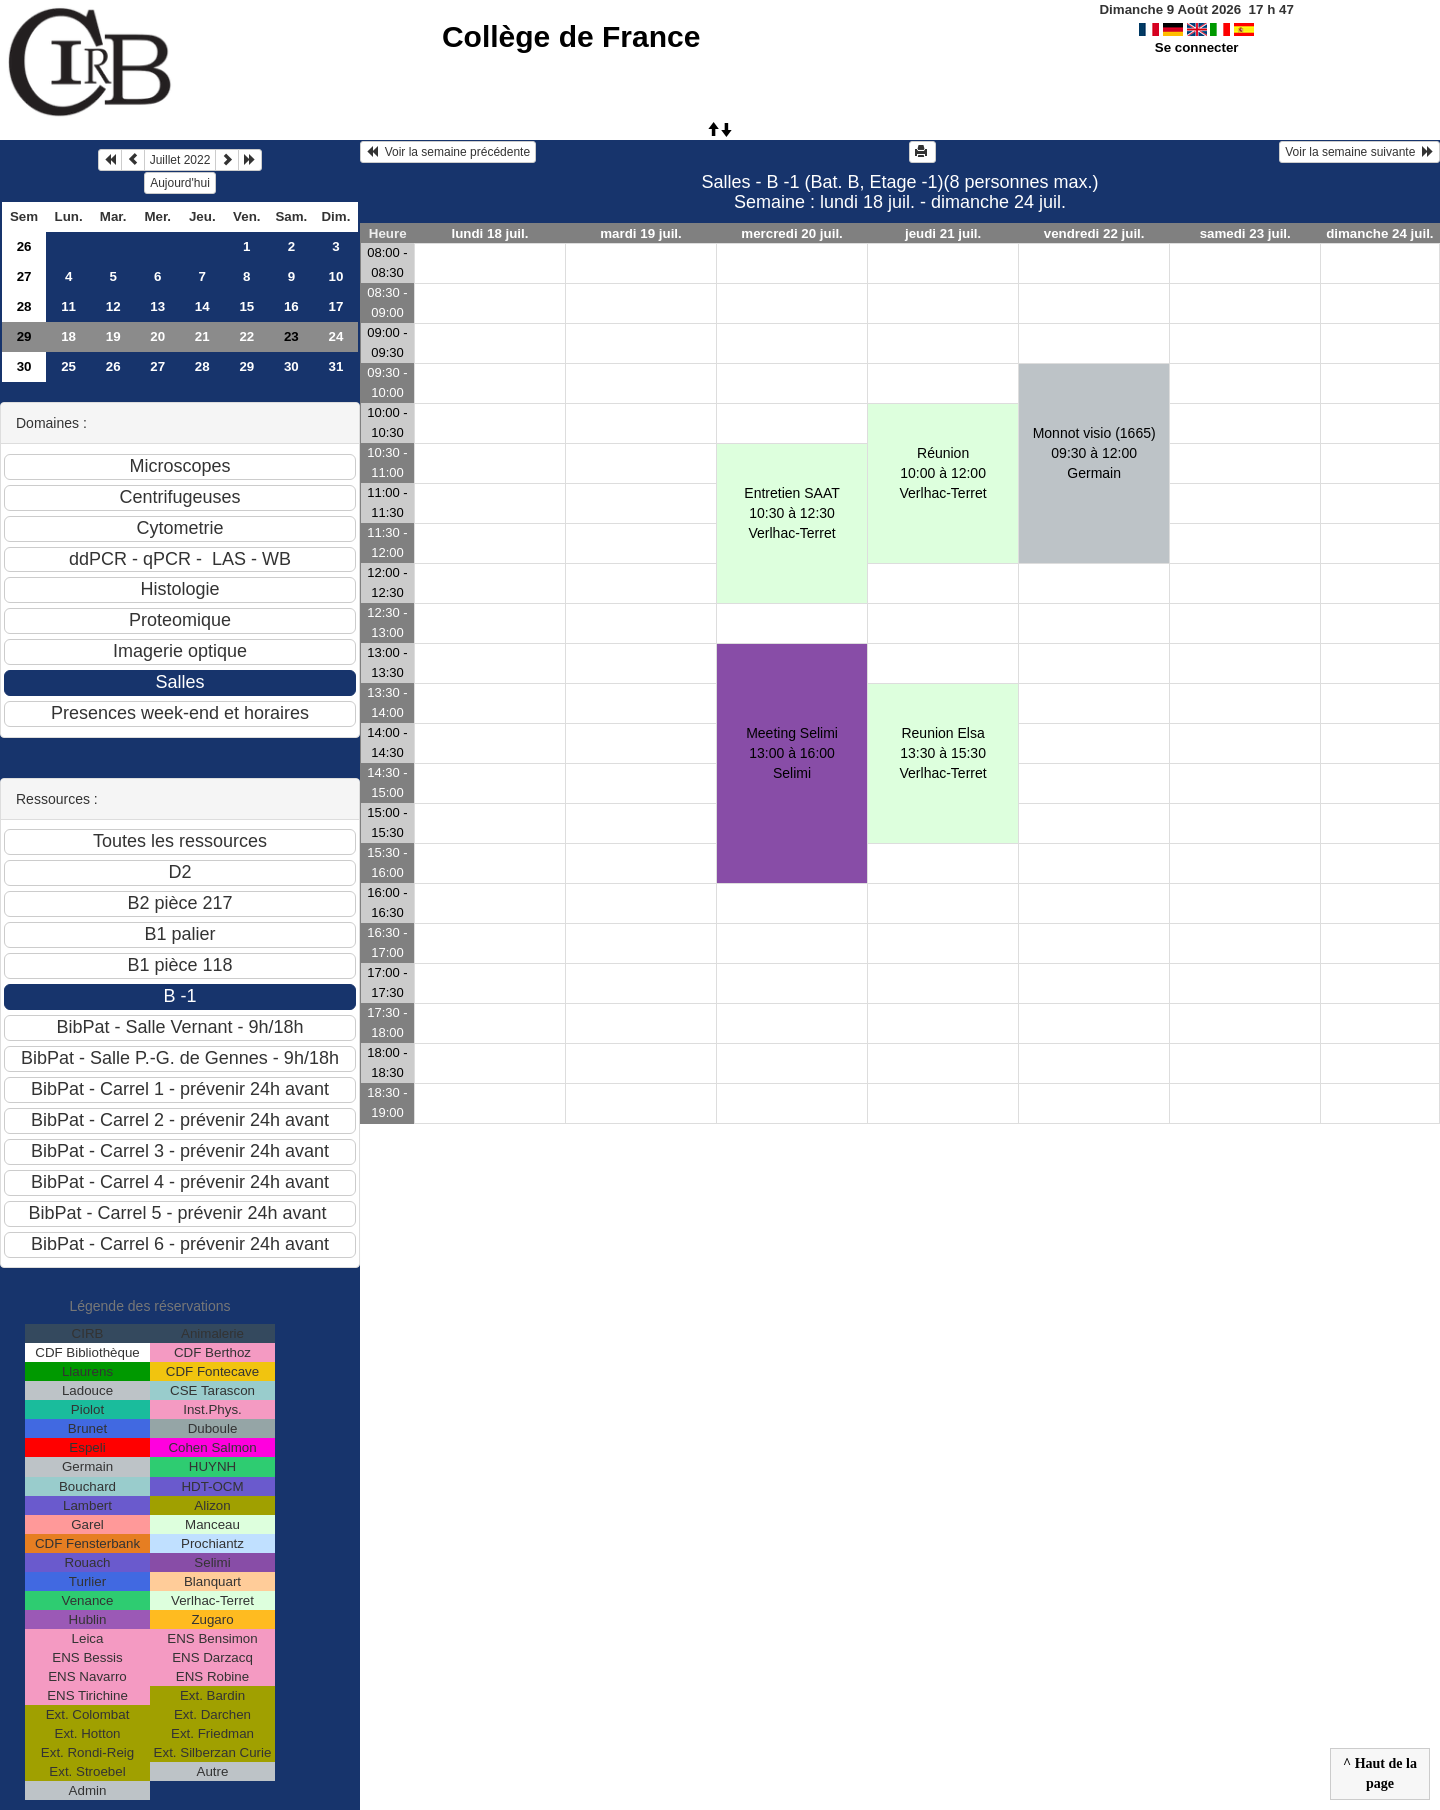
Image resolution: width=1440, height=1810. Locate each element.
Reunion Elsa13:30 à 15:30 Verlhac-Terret (943, 753)
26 (24, 246)
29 (24, 336)
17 (335, 306)
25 (68, 366)
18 (68, 336)
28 (24, 306)
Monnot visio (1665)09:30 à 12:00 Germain (1094, 453)
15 (246, 306)
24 (335, 336)
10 (335, 276)
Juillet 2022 (180, 160)
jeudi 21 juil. (943, 233)
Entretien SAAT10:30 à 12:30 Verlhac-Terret (791, 513)
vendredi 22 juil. (1094, 233)
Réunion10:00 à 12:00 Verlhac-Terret (943, 473)
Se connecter (1197, 47)
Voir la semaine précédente (448, 152)
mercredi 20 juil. (792, 233)
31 (335, 366)
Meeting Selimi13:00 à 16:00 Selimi (792, 753)
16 (291, 306)
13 (157, 306)
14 (202, 306)
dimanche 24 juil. (1379, 233)
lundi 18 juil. (489, 233)
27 (24, 276)
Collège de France (571, 36)
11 (68, 306)
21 (202, 336)
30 (24, 366)
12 (113, 306)
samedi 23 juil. (1245, 233)
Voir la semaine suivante (1359, 152)
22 (246, 336)
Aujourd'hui (180, 183)
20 (157, 336)
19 (113, 336)
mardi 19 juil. (640, 233)
